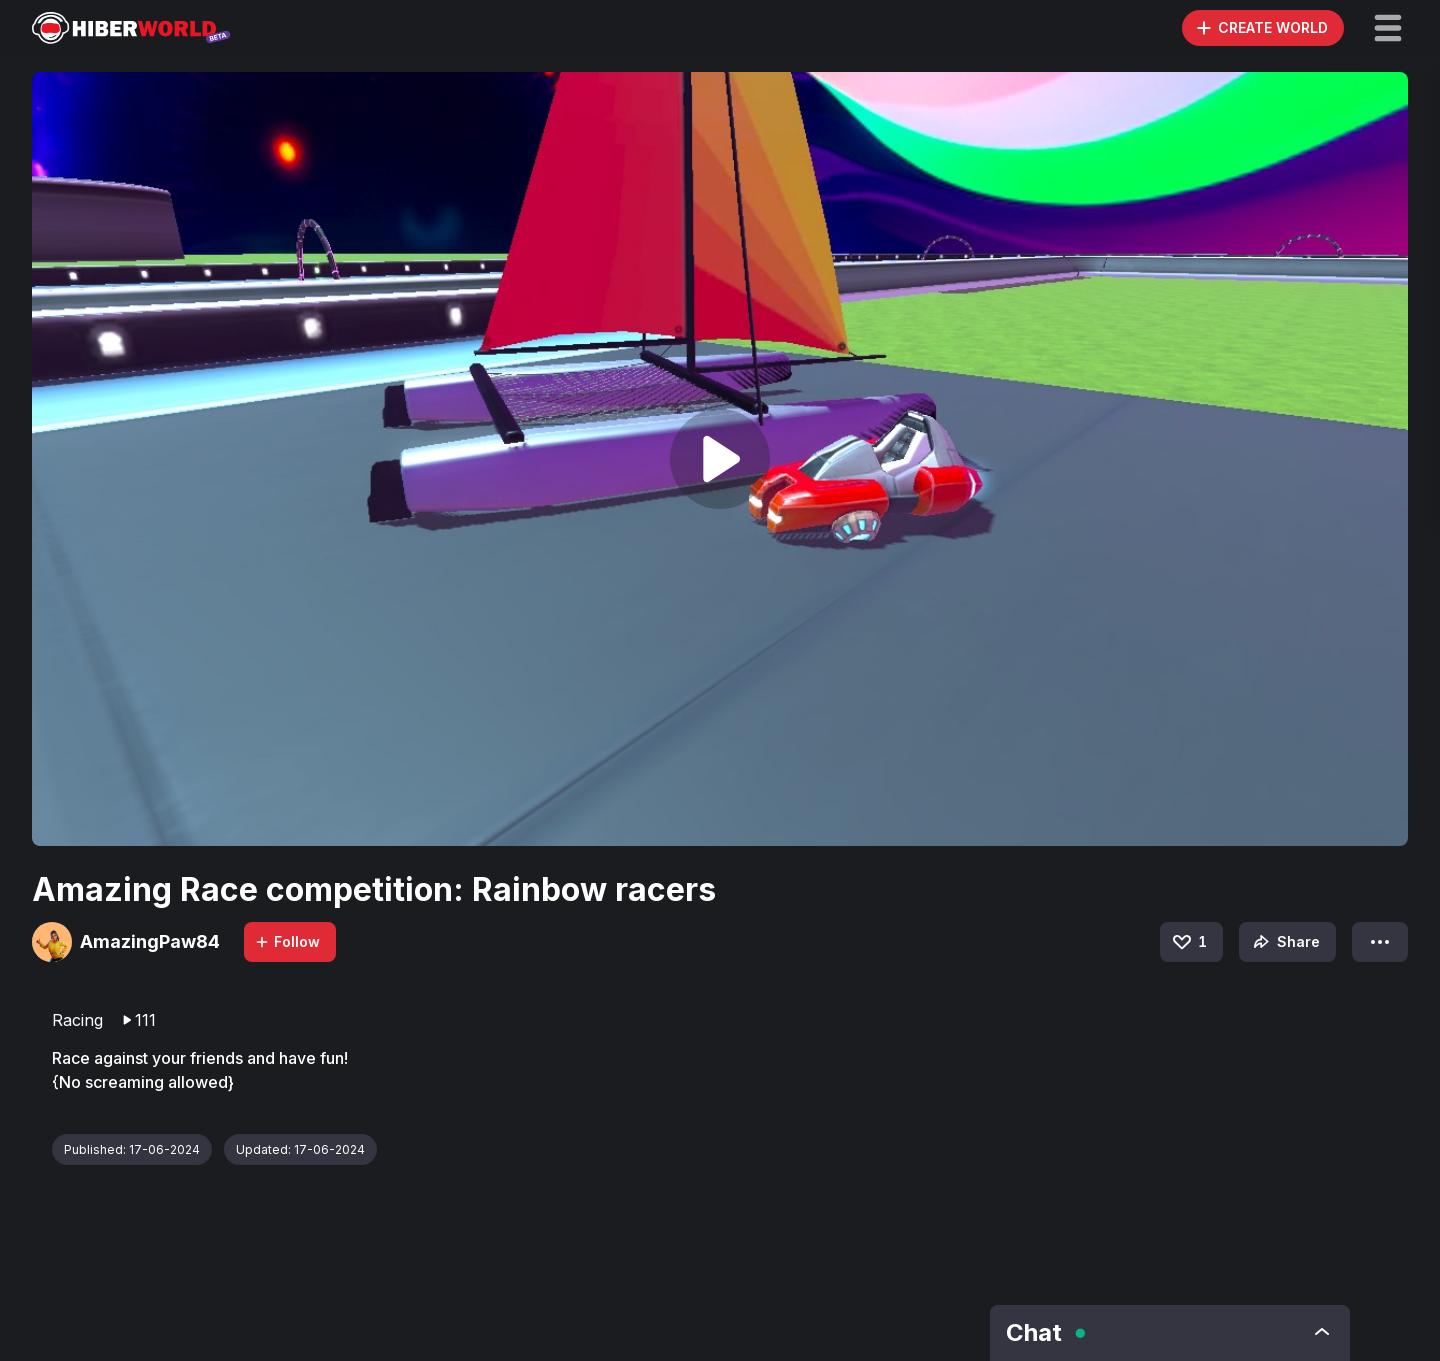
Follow (287, 941)
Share (1284, 942)
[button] (1388, 28)
